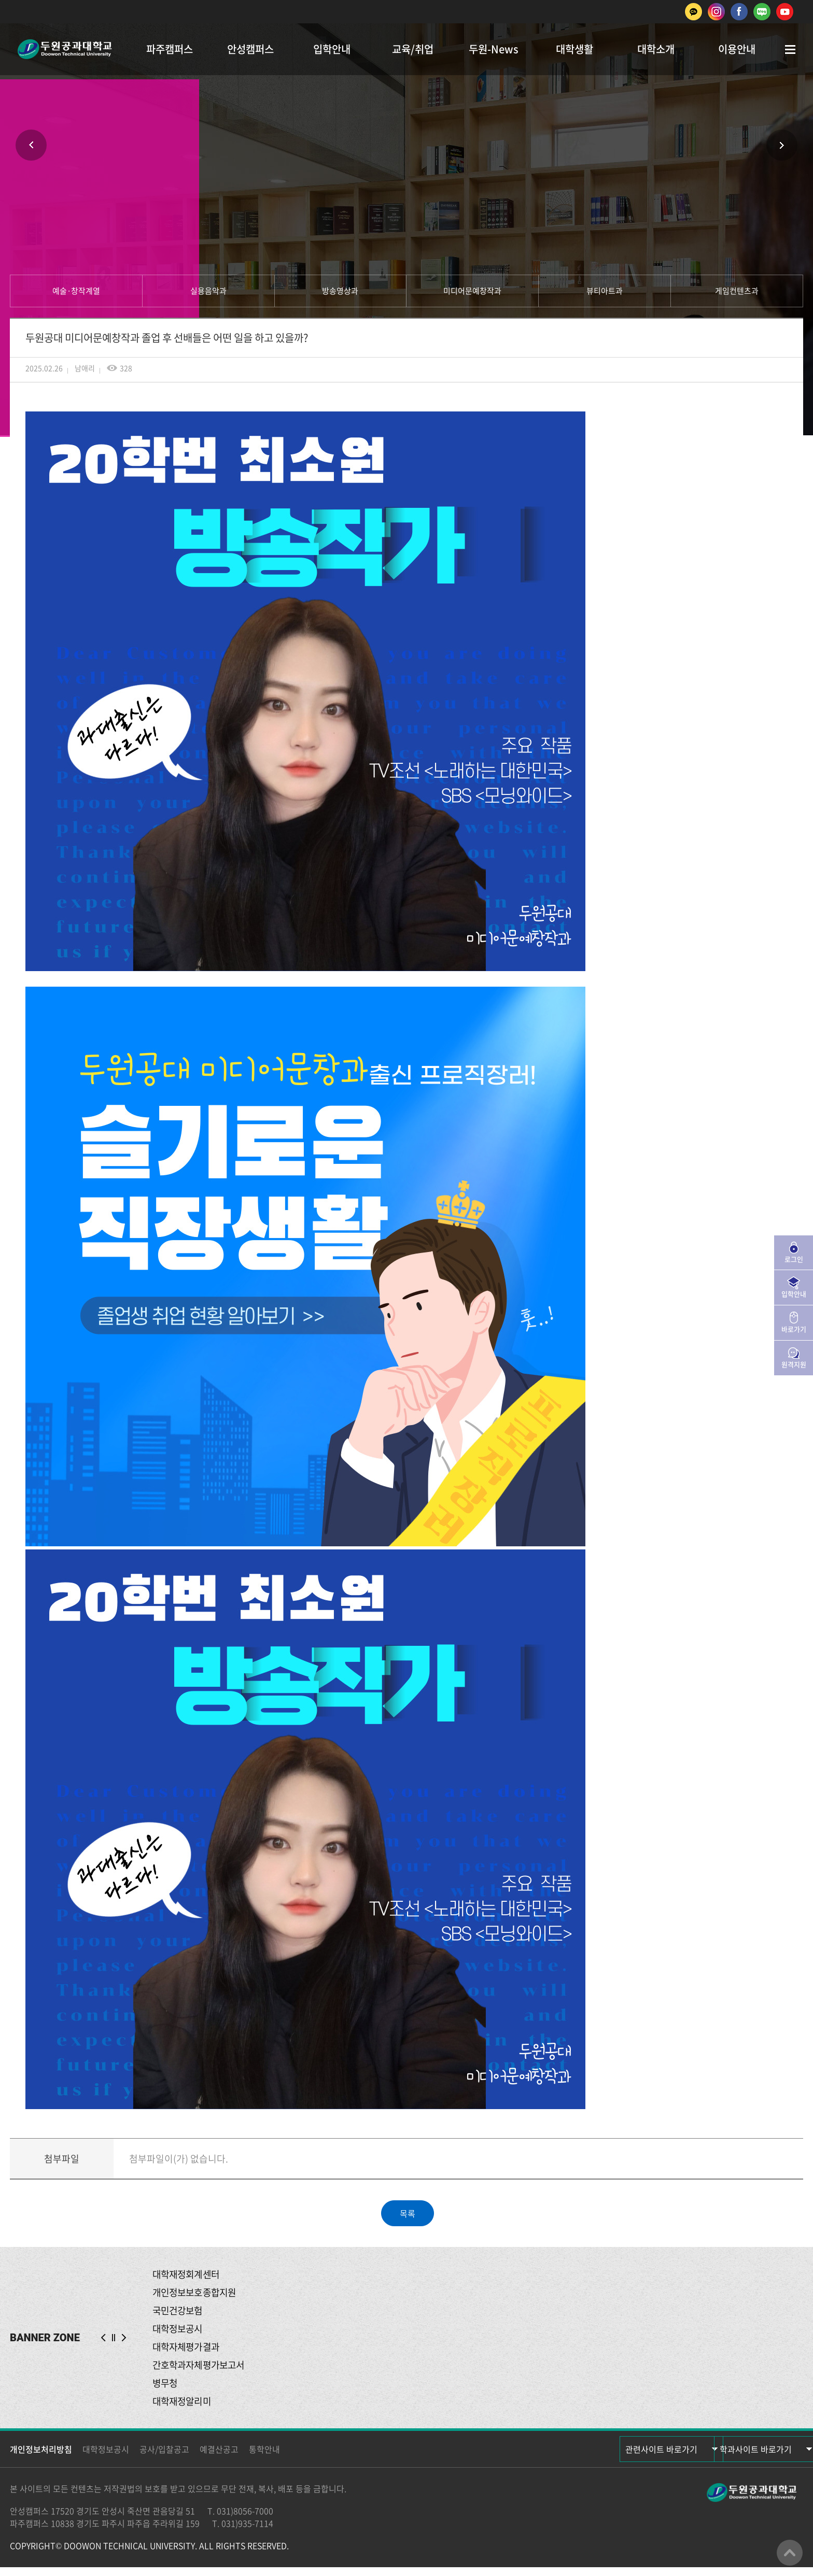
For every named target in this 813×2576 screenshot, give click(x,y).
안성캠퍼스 (250, 48)
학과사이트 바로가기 (741, 2458)
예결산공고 (219, 2458)
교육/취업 (412, 48)
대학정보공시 (105, 2458)
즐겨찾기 (406, 204)
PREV (103, 2342)
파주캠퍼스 (169, 48)
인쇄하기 (375, 204)
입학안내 (332, 48)
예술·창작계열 (76, 290)
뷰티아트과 (604, 290)
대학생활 (574, 48)
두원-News (493, 48)
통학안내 (264, 2458)
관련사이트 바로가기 (632, 2458)
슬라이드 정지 (113, 2342)
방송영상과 (340, 290)
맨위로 (790, 2553)
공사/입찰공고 (164, 2458)
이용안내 (736, 48)
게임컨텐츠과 (737, 290)
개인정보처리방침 (41, 2458)
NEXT (124, 2342)
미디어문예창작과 (472, 290)
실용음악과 (208, 290)
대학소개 (656, 48)
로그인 (793, 1259)
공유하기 (437, 204)
